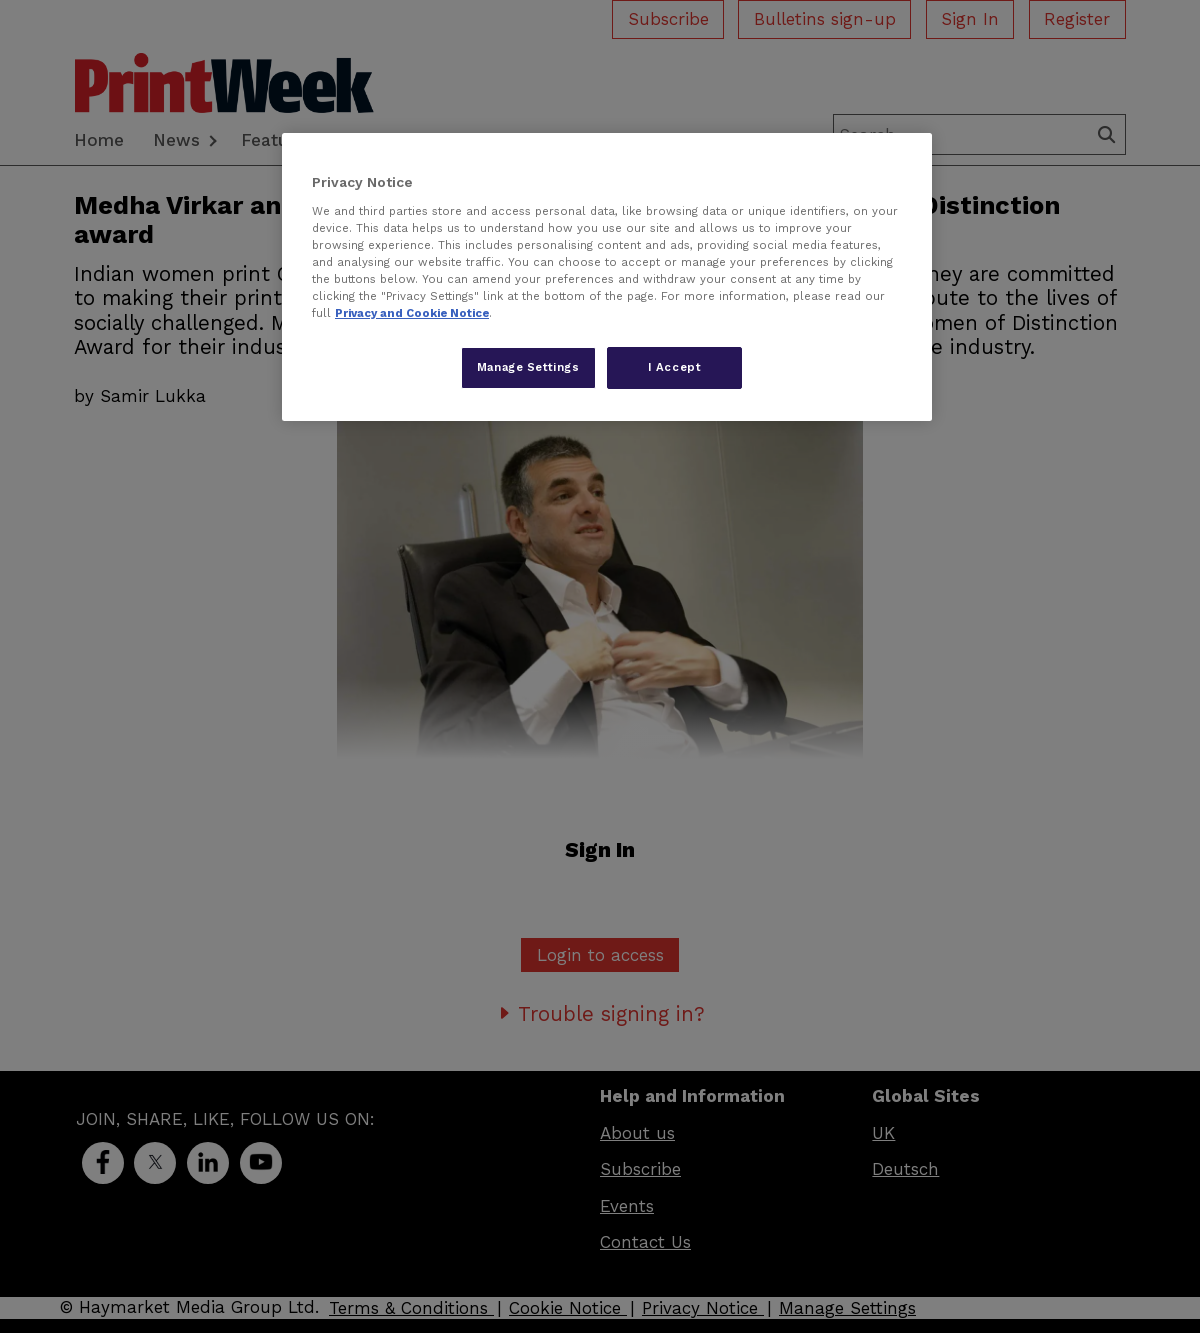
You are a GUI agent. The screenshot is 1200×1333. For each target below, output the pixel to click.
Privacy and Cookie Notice (412, 313)
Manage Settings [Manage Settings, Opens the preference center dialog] (528, 367)
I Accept (675, 367)
